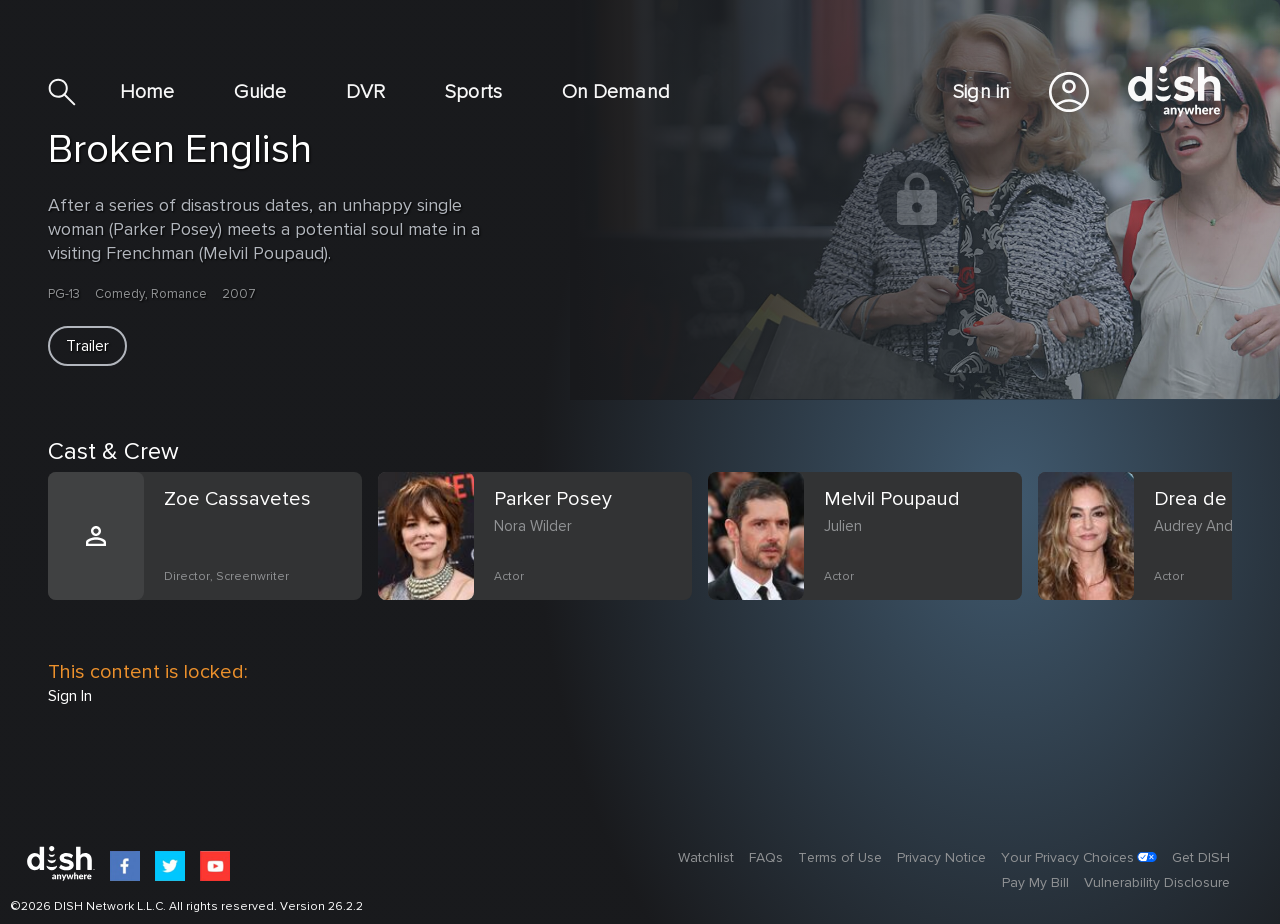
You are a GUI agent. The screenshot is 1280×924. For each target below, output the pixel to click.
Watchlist (706, 858)
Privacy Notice (941, 858)
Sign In (70, 696)
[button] (87, 346)
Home (147, 92)
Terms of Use (840, 858)
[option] (213, 560)
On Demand (616, 92)
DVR (365, 92)
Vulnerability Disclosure (1157, 883)
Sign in (981, 92)
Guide (260, 92)
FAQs (766, 858)
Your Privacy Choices (1067, 858)
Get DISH (1201, 858)
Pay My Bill (1035, 883)
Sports (473, 92)
